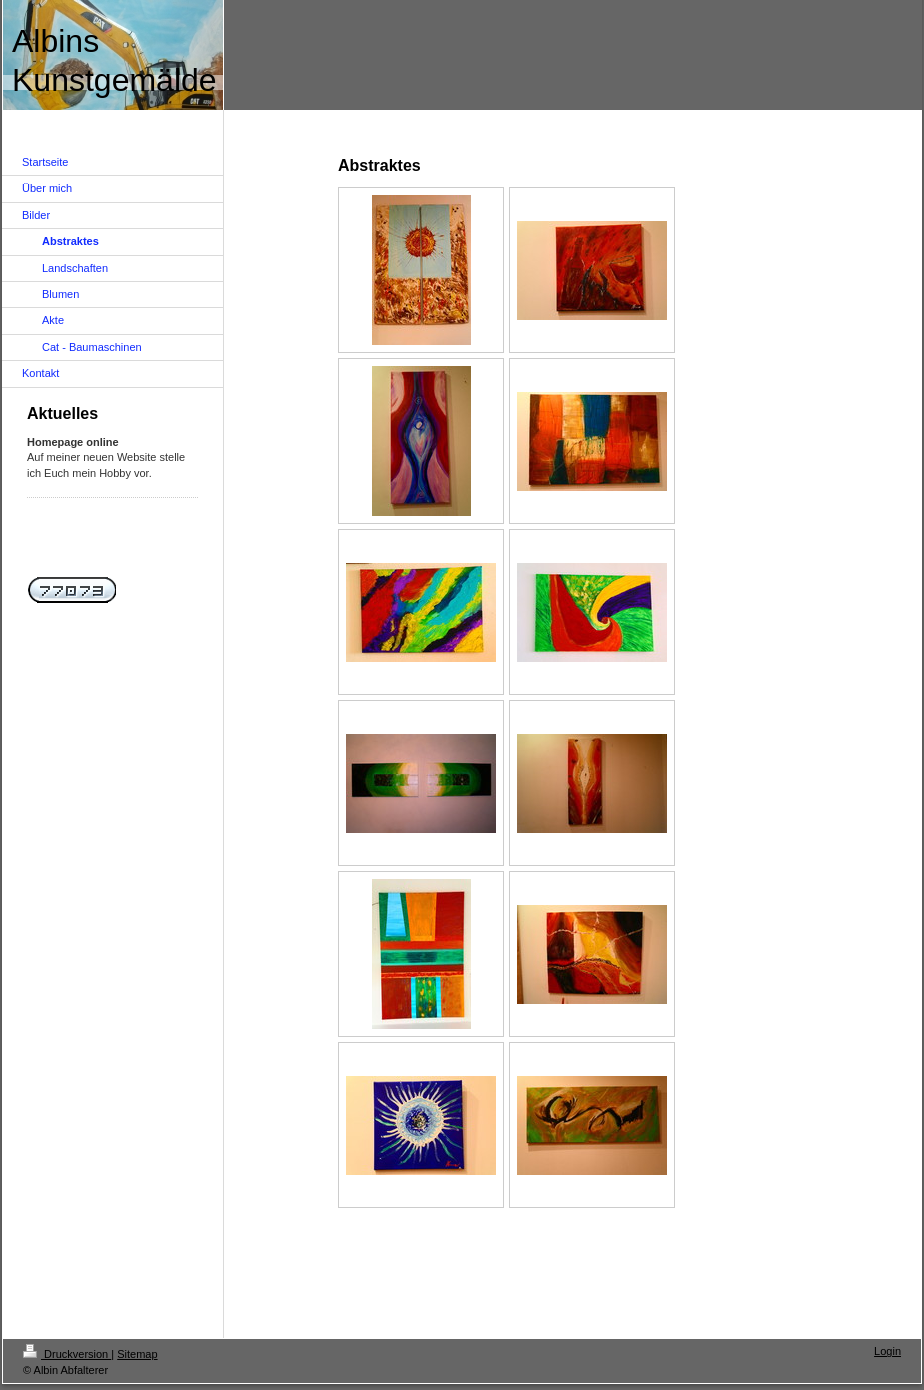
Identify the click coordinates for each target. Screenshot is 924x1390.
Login (887, 1351)
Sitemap (137, 1354)
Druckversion (67, 1354)
